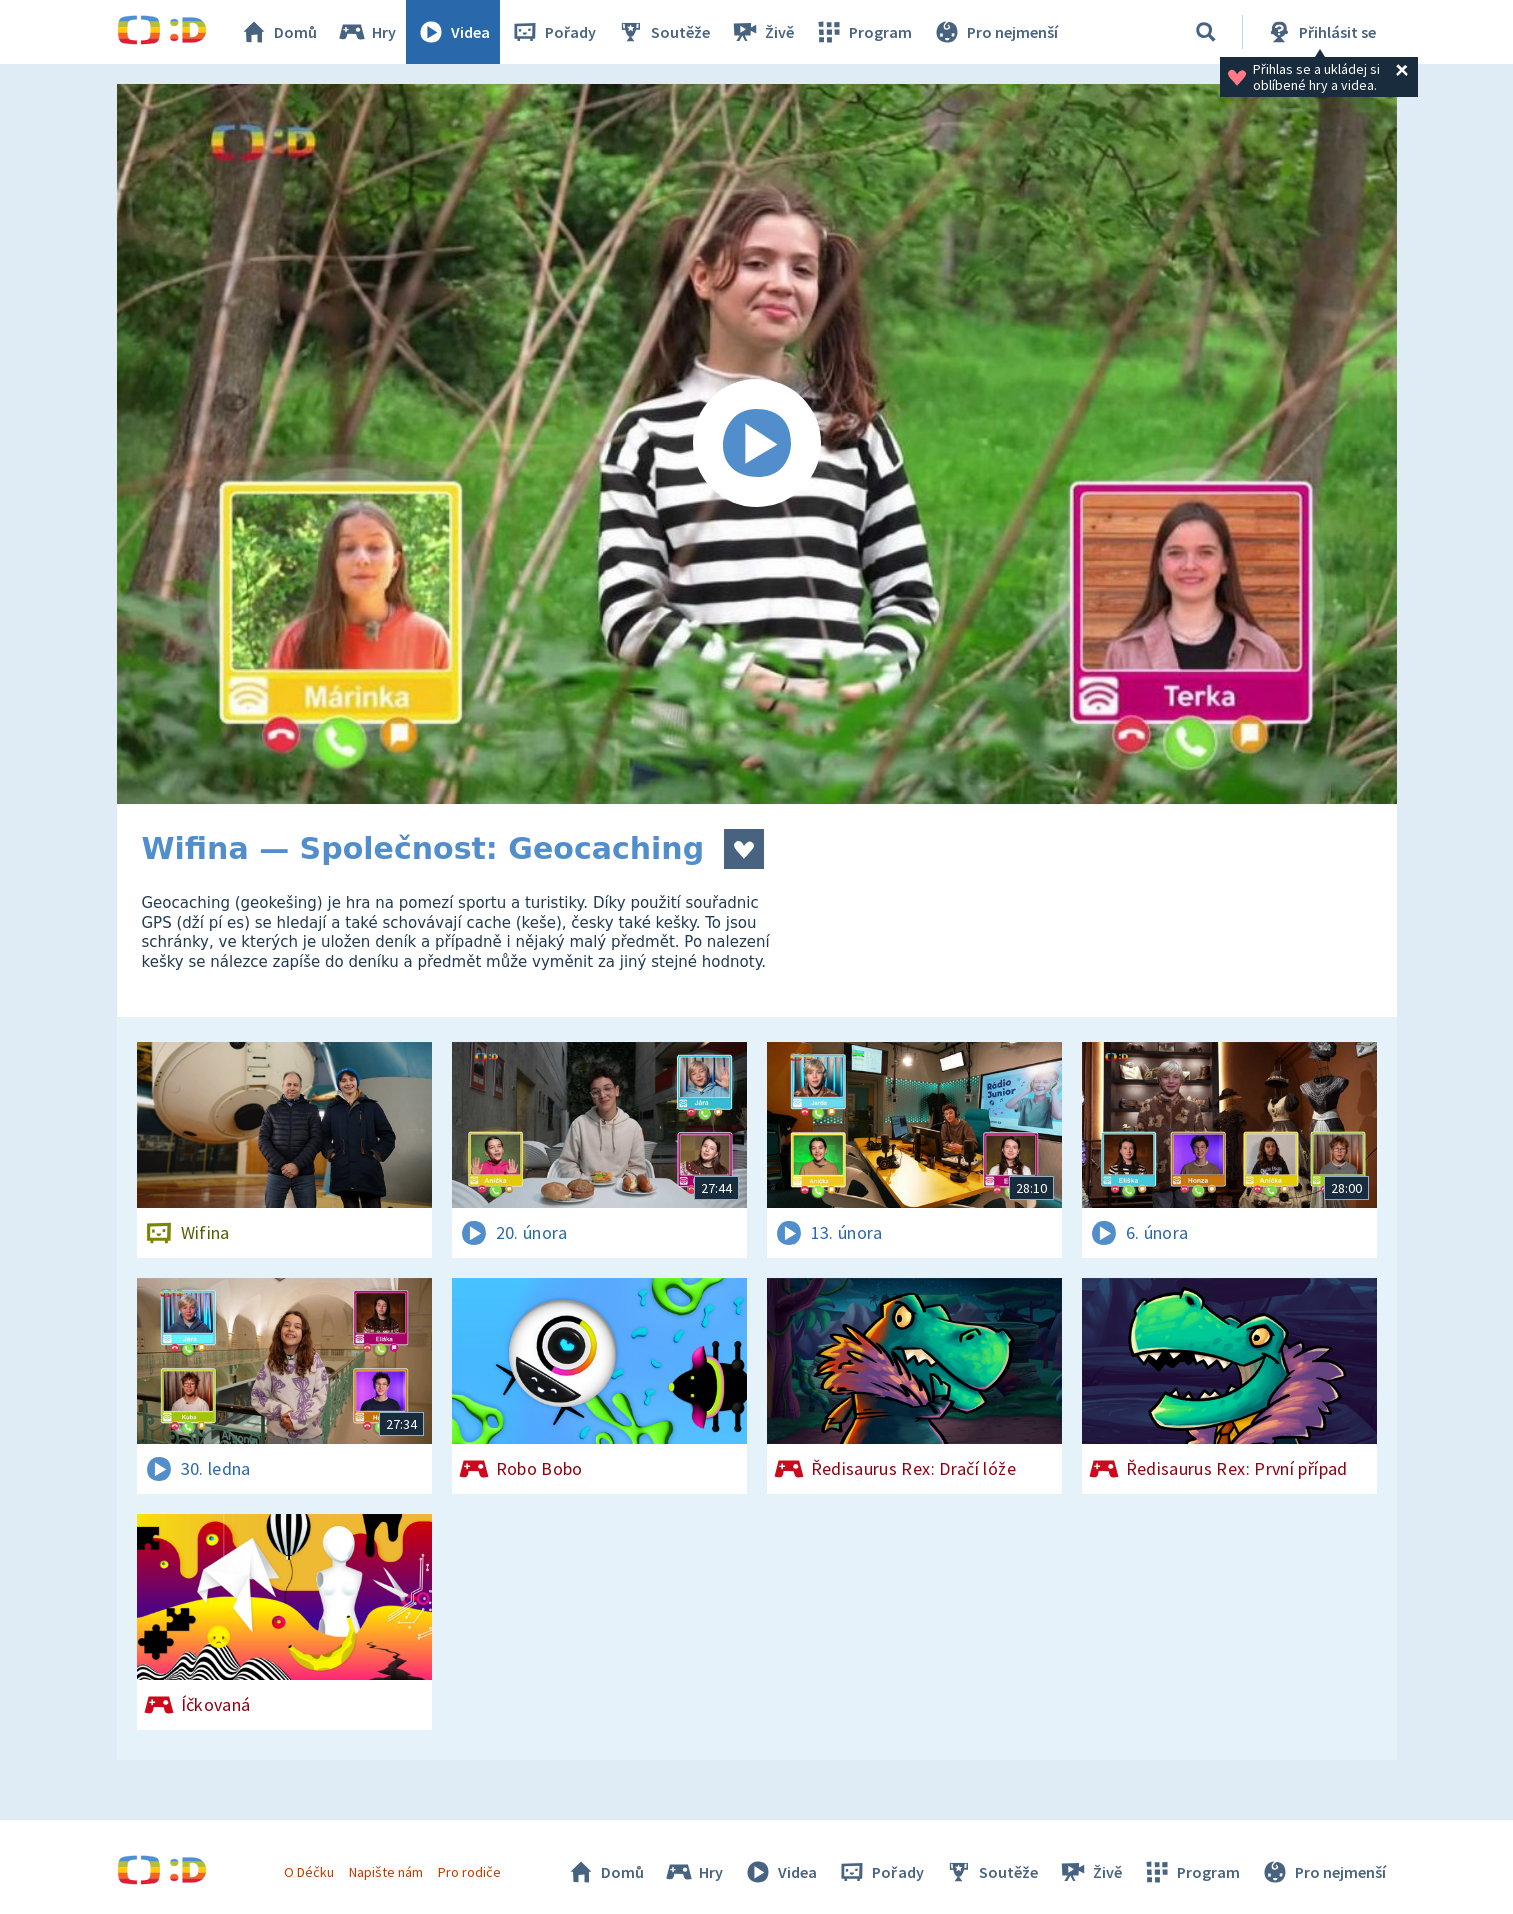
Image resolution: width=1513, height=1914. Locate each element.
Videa (453, 32)
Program (863, 32)
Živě (762, 32)
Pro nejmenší (995, 32)
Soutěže (663, 32)
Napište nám (386, 1872)
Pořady (553, 32)
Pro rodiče (469, 1872)
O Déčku (309, 1872)
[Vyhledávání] (1206, 32)
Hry (366, 32)
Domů (278, 32)
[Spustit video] (757, 444)
